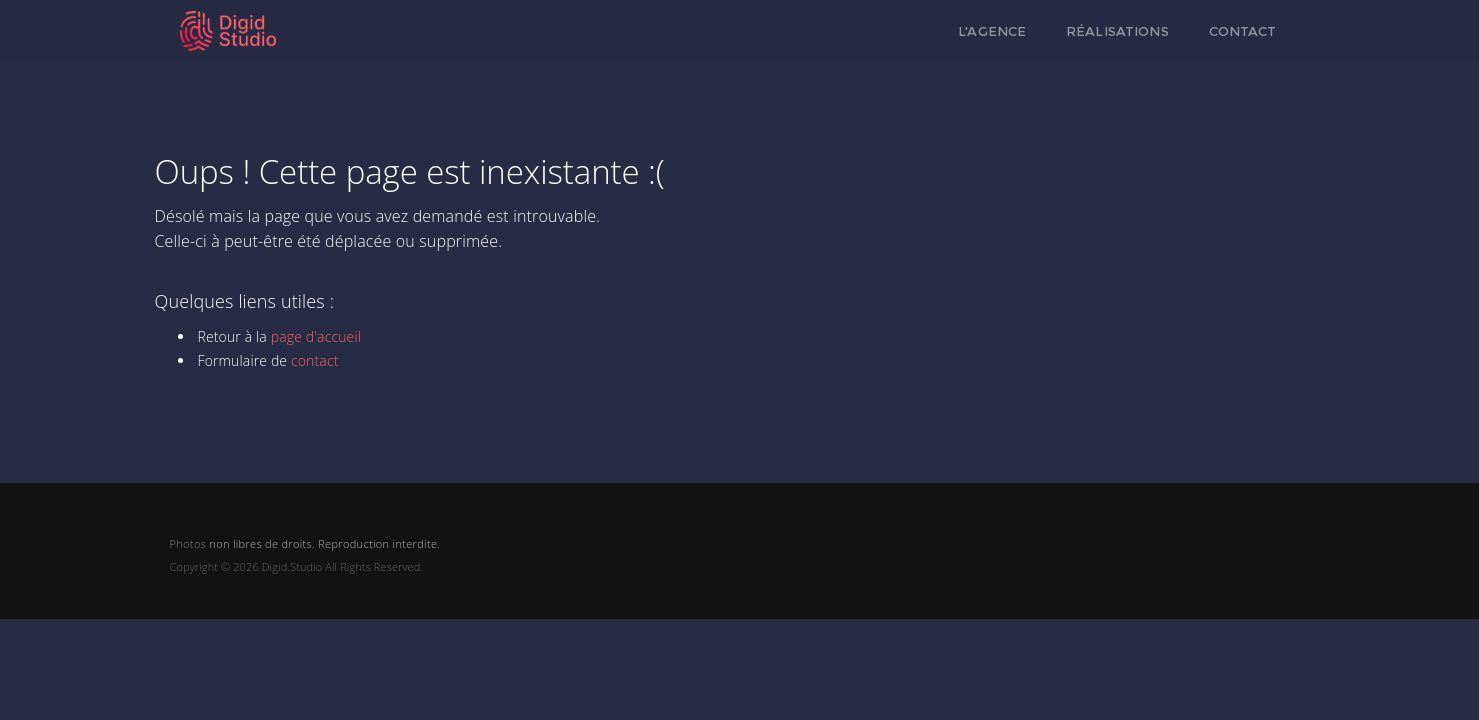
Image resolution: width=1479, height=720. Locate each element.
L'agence (992, 31)
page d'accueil (316, 336)
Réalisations (1117, 31)
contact (315, 360)
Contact (1243, 31)
